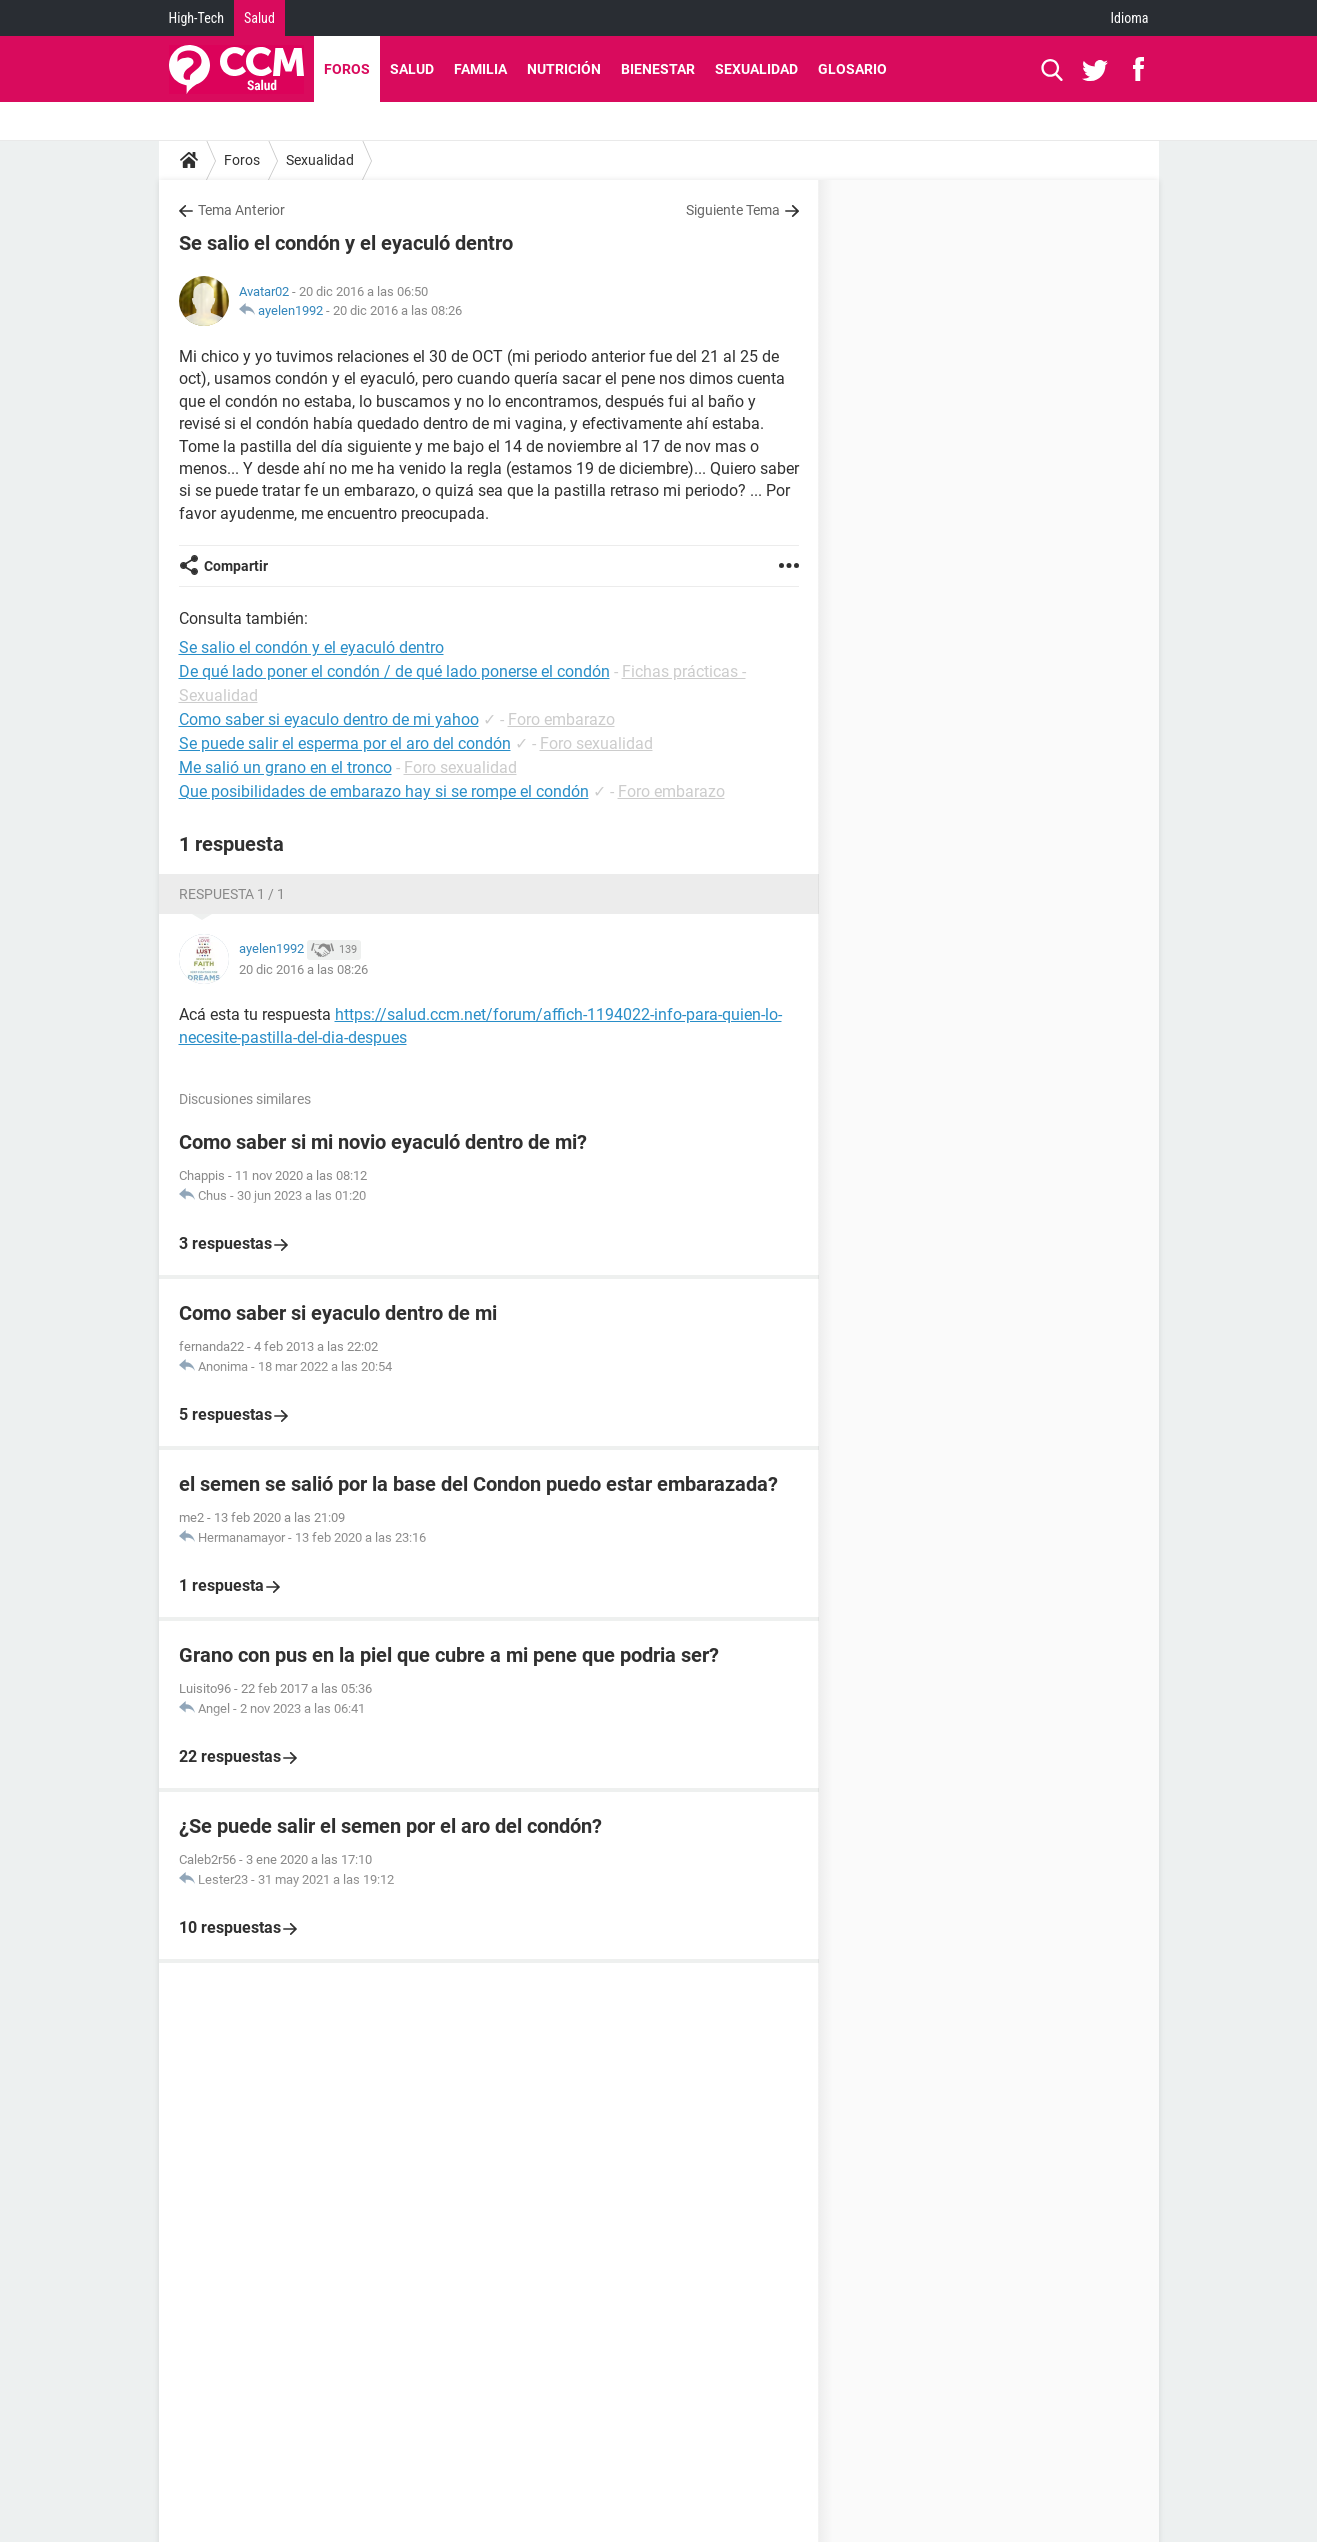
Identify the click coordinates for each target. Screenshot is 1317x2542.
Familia (480, 69)
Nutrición (564, 69)
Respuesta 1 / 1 (232, 894)
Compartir (236, 566)
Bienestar (658, 69)
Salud (259, 18)
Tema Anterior (241, 210)
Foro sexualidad (596, 743)
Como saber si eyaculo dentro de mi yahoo (329, 719)
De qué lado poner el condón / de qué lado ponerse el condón (394, 671)
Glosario (852, 69)
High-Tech (196, 18)
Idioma (1130, 18)
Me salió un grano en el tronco (285, 767)
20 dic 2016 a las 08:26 (397, 310)
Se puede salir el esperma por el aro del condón (345, 743)
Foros (347, 69)
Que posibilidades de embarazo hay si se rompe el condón (384, 791)
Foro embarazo (561, 719)
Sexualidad (756, 69)
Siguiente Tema (733, 210)
